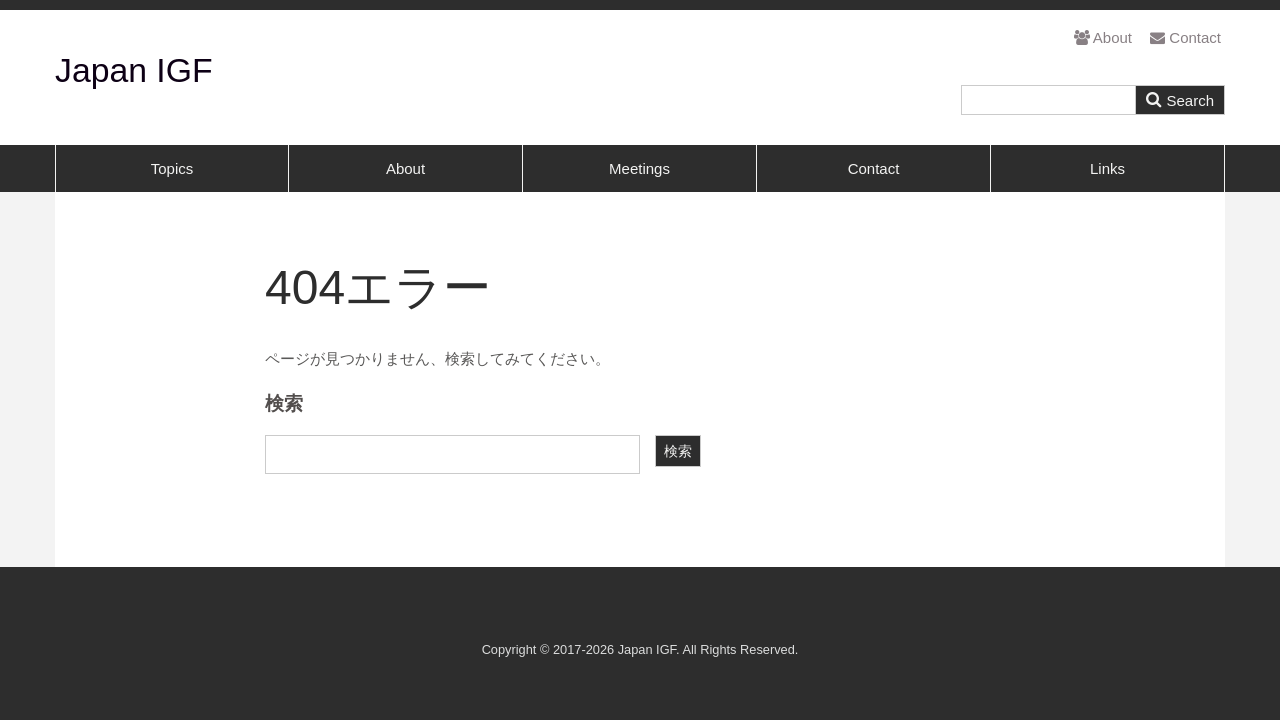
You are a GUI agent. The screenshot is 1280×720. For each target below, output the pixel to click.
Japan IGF (134, 70)
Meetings (639, 168)
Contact (1185, 37)
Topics (172, 168)
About (1103, 37)
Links (1107, 168)
